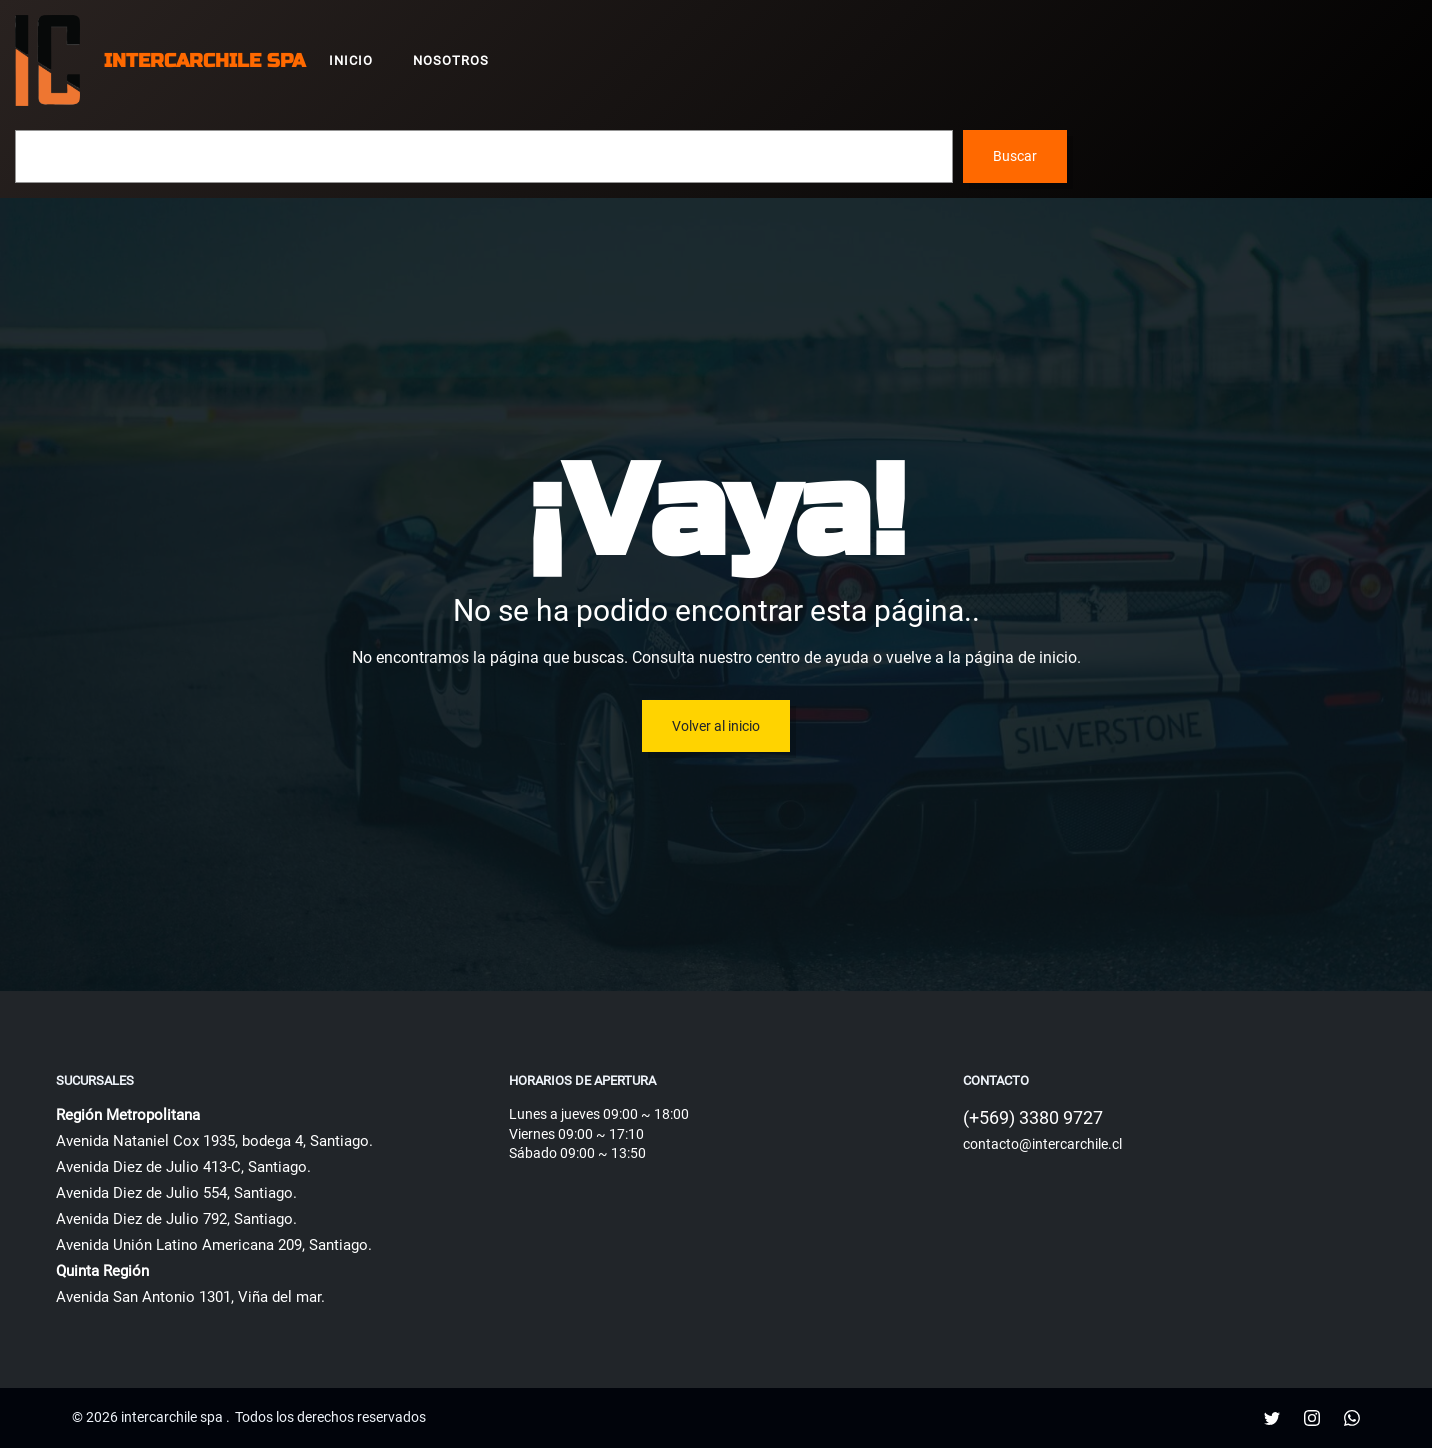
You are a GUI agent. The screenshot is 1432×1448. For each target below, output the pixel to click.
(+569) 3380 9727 (1033, 1117)
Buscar (1015, 156)
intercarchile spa (204, 60)
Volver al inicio (716, 726)
